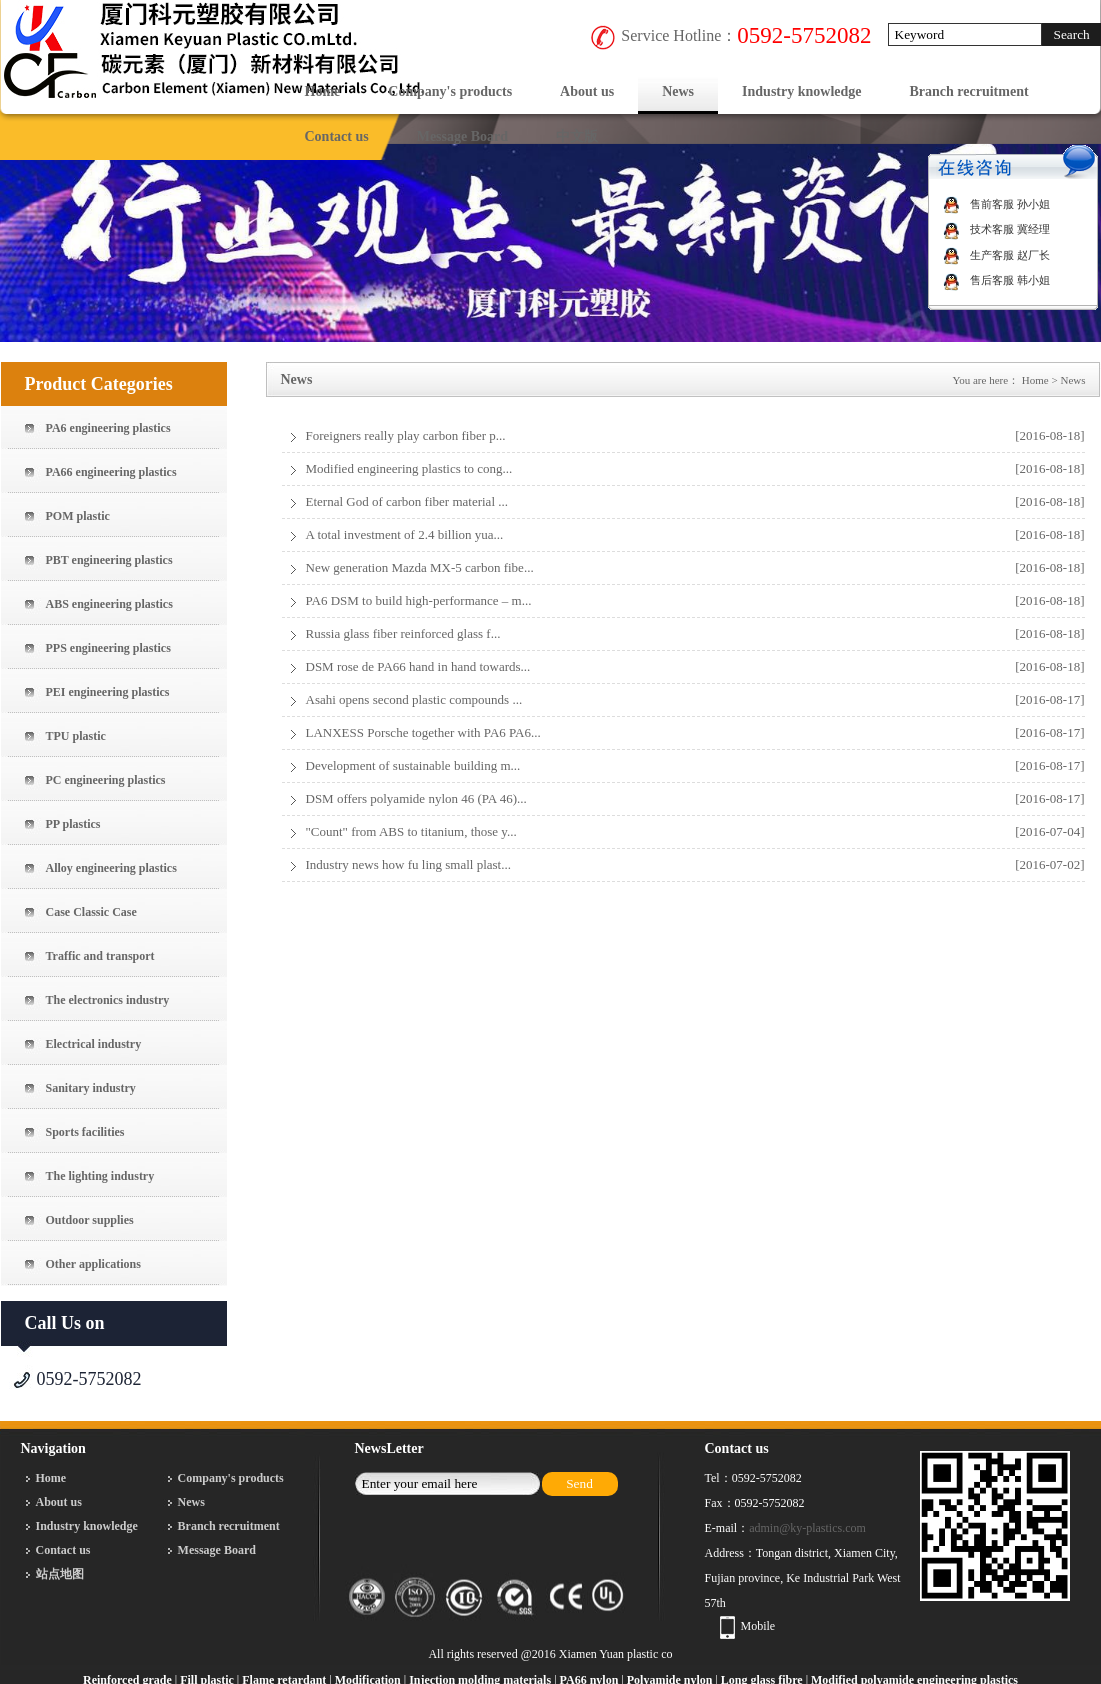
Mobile (758, 1626)
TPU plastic (76, 736)
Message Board (462, 136)
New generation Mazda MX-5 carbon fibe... (420, 567)
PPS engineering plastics (108, 648)
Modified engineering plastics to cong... (409, 468)
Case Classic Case (91, 912)
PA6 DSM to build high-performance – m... (419, 600)
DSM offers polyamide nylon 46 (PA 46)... (416, 798)
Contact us (337, 136)
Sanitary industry (91, 1088)
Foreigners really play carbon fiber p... (406, 435)
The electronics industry (108, 1000)
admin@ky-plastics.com (807, 1528)
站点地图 (60, 1574)
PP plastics (73, 824)
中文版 (577, 136)
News (678, 91)
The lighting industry (100, 1176)
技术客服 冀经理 (996, 229)
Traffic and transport (100, 956)
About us (587, 91)
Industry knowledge (801, 91)
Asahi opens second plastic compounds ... (414, 699)
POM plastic (78, 516)
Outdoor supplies (90, 1220)
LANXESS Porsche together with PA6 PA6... (423, 732)
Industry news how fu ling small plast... (408, 864)
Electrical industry (94, 1044)
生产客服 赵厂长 (996, 255)
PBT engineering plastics (109, 560)
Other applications (93, 1264)
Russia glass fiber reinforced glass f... (403, 633)
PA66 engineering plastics (111, 472)
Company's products (450, 91)
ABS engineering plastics (109, 604)
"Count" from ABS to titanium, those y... (411, 831)
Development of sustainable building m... (413, 765)
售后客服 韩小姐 (996, 280)
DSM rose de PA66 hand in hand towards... (418, 666)
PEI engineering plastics (108, 692)
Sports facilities (85, 1132)
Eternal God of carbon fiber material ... (407, 501)
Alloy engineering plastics (111, 868)
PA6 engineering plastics (108, 428)
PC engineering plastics (106, 780)
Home (323, 91)
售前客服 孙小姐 (996, 204)
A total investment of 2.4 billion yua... (405, 534)
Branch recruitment (969, 91)
